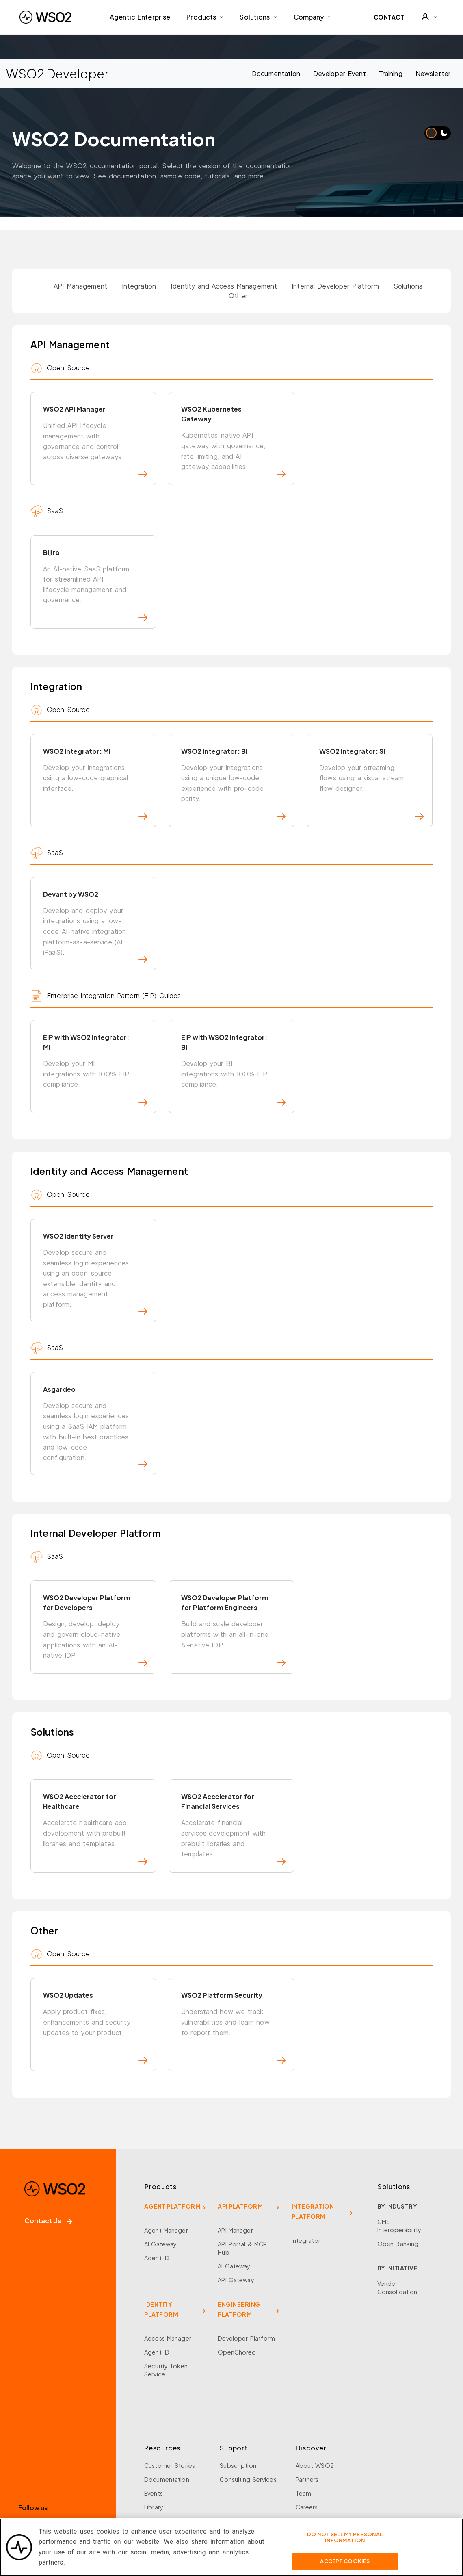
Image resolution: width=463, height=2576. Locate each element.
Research (157, 2476)
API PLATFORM (240, 2147)
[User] (429, 17)
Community (312, 2476)
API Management (80, 286)
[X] (42, 2470)
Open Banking (398, 2185)
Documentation (276, 73)
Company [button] (312, 17)
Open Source (163, 2462)
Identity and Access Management (224, 286)
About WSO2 (315, 2407)
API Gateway (236, 2221)
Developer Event (339, 73)
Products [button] (204, 17)
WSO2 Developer (53, 73)
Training (390, 73)
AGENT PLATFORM (172, 2147)
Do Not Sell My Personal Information (345, 2542)
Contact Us (48, 2162)
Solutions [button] (258, 17)
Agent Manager (166, 2171)
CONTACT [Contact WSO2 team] (389, 17)
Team (304, 2434)
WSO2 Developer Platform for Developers (95, 1588)
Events (153, 2434)
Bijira (95, 578)
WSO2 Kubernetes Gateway (233, 441)
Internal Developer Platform (335, 286)
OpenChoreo (237, 2293)
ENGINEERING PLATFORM (239, 2250)
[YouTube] (79, 2470)
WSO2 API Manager (95, 441)
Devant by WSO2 (95, 908)
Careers (307, 2448)
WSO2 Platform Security (233, 1974)
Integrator (306, 2181)
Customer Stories (169, 2407)
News (303, 2462)
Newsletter (432, 73)
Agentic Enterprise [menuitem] (140, 17)
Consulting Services (248, 2420)
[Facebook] (23, 2470)
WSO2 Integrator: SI (371, 771)
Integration (139, 286)
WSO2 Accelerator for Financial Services (233, 1781)
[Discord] (98, 2470)
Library (153, 2448)
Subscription (238, 2407)
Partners (307, 2420)
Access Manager (167, 2279)
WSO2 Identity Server (95, 1243)
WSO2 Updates (95, 1974)
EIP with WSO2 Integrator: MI (95, 1045)
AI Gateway (160, 2185)
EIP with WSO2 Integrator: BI (233, 1045)
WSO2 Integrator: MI (95, 771)
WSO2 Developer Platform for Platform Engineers (233, 1588)
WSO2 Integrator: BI (233, 771)
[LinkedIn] (61, 2470)
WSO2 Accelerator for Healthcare (95, 1781)
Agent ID (156, 2199)
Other (238, 295)
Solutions (408, 286)
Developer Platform (246, 2279)
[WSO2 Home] (45, 17)
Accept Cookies (345, 2566)
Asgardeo (95, 1391)
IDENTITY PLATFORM (161, 2250)
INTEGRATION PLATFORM (313, 2152)
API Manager (235, 2171)
